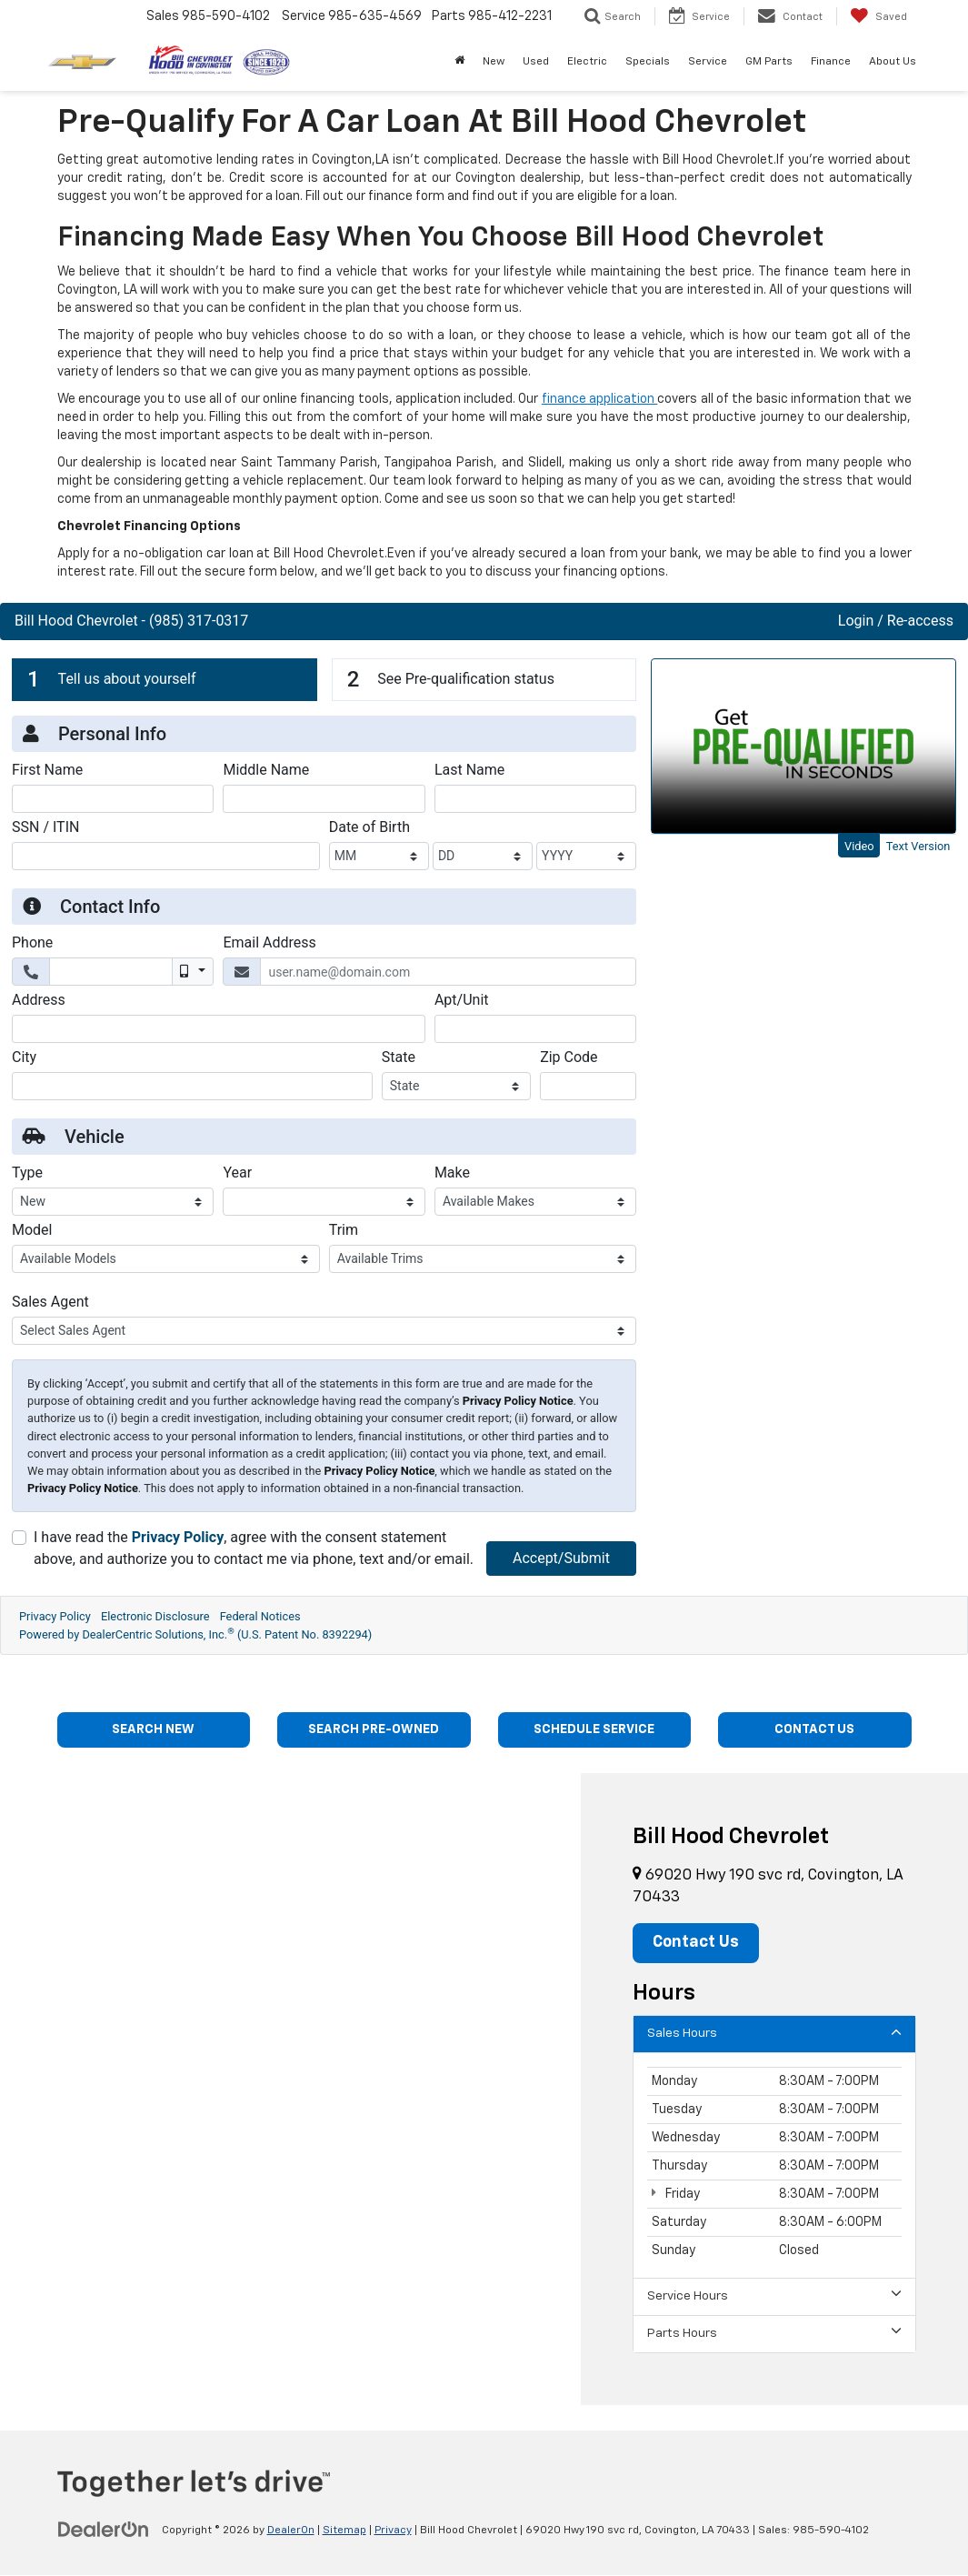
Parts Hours (774, 2333)
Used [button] (536, 61)
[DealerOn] (103, 2530)
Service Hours (774, 2296)
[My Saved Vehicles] (878, 16)
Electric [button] (587, 61)
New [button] (493, 61)
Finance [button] (831, 61)
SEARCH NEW (153, 1730)
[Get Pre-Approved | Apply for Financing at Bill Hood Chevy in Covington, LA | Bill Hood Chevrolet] (484, 1148)
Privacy (393, 2531)
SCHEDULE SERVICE (594, 1730)
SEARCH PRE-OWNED (373, 1730)
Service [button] (707, 61)
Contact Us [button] (698, 1944)
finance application (600, 399)
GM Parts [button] (769, 61)
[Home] (459, 62)
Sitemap (344, 2531)
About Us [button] (892, 61)
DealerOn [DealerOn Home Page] (290, 2531)
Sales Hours (774, 2033)
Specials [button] (647, 61)
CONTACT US (814, 1730)
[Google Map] (290, 2090)
